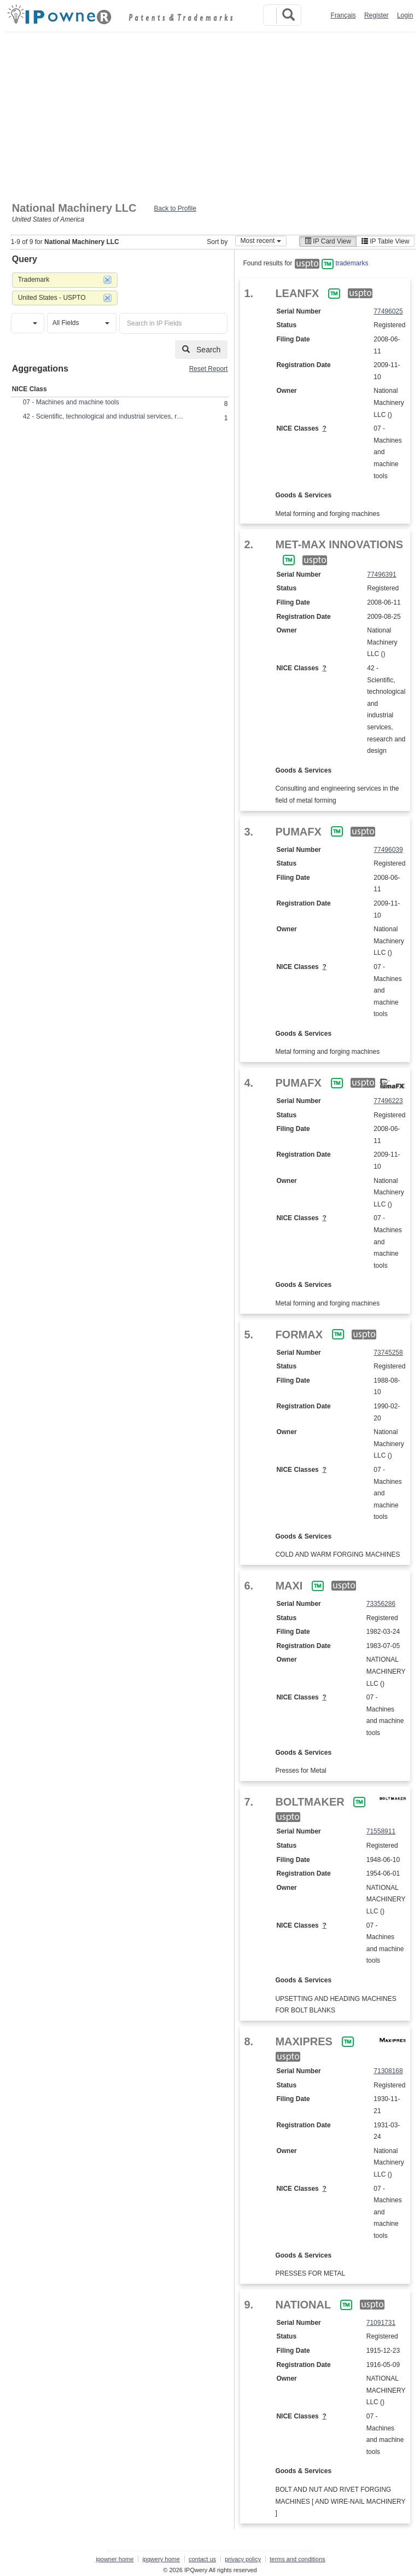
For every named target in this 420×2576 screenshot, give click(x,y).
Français (343, 15)
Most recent (261, 241)
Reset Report (208, 369)
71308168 (388, 2071)
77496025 (388, 311)
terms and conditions (297, 2559)
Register (376, 15)
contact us (202, 2559)
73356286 (380, 1604)
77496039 (388, 850)
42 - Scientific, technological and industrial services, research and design (105, 416)
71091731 (380, 2322)
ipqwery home (160, 2559)
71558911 (380, 1831)
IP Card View (328, 241)
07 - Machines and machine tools (71, 402)
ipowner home (114, 2559)
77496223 (388, 1101)
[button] (27, 323)
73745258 (388, 1352)
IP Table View (385, 241)
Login (405, 15)
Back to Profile (175, 208)
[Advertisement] (210, 114)
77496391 (381, 574)
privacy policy (243, 2559)
